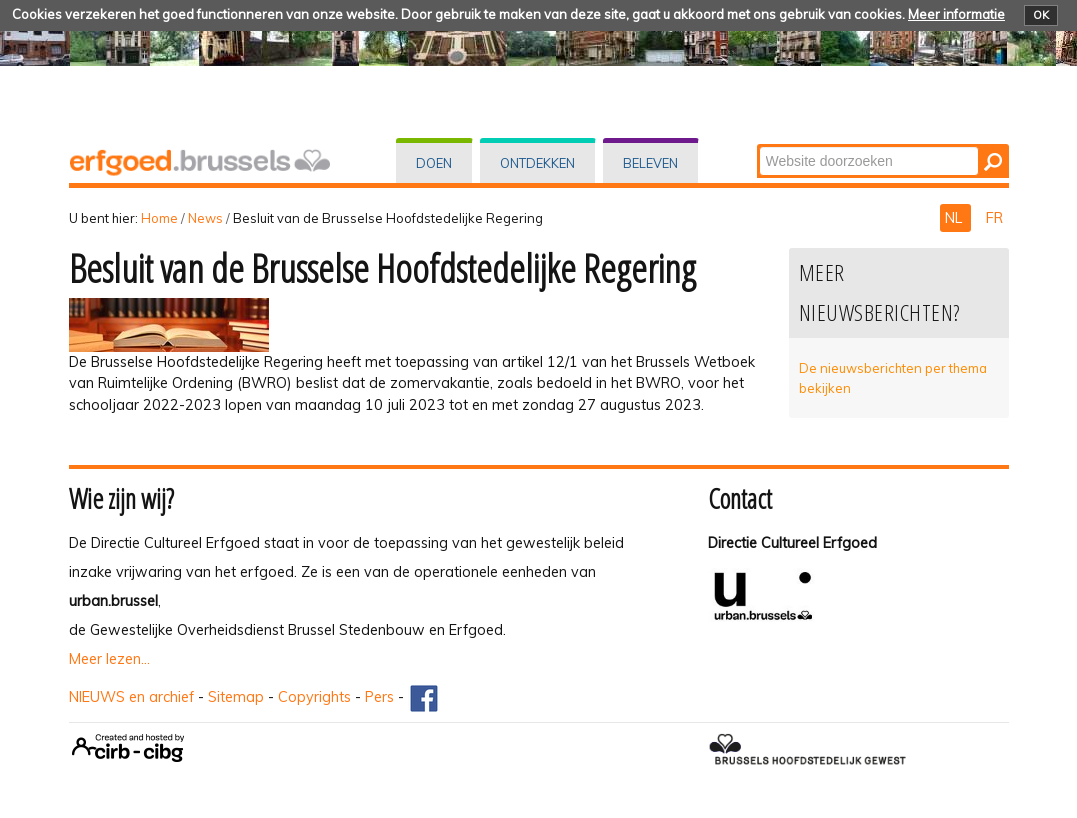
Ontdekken (537, 163)
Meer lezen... (109, 659)
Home (159, 218)
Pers (379, 697)
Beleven (650, 163)
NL (955, 218)
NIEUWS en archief (131, 697)
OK (1041, 15)
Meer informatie (956, 14)
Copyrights (314, 697)
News (205, 218)
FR (994, 218)
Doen (434, 163)
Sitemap (236, 697)
